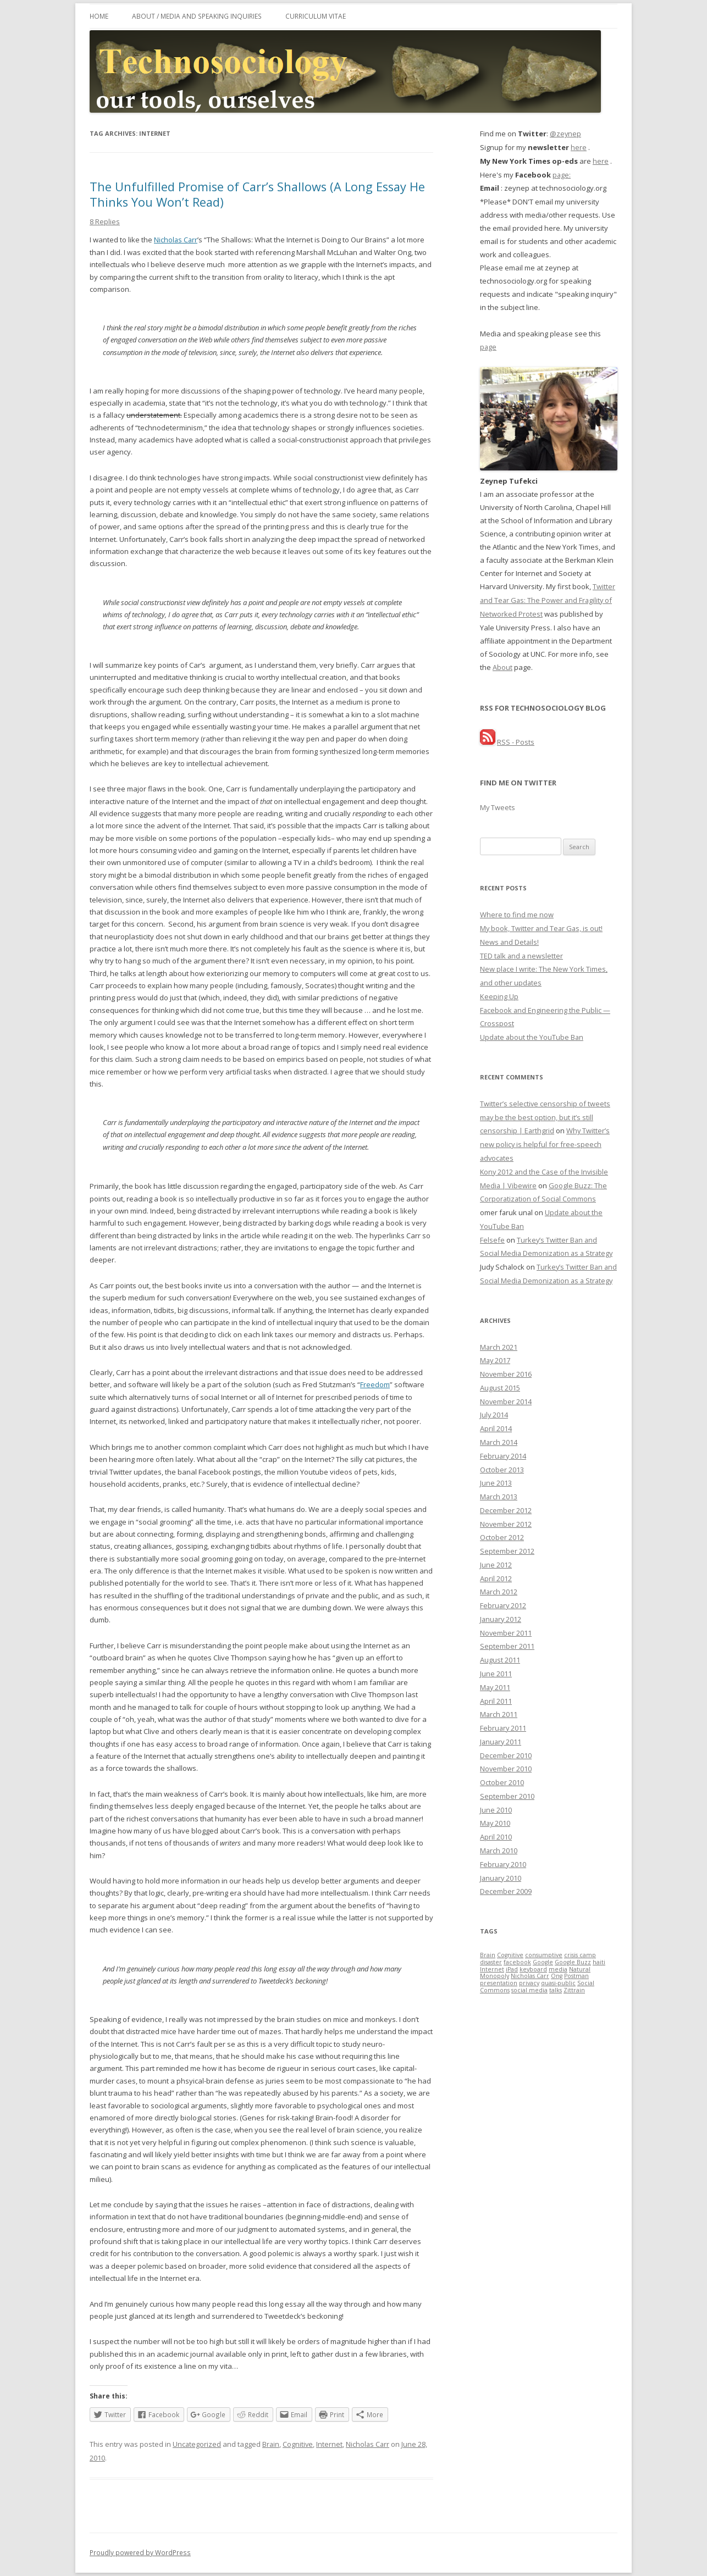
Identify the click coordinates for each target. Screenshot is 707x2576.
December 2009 (506, 1891)
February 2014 (503, 1456)
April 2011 (496, 1701)
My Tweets (497, 807)
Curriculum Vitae (315, 16)
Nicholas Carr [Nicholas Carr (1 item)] (530, 1976)
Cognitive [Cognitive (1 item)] (510, 1955)
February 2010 (503, 1864)
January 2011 (500, 1742)
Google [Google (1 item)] (543, 1962)
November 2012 (506, 1524)
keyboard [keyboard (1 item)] (533, 1969)
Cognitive (298, 2444)
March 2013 (498, 1497)
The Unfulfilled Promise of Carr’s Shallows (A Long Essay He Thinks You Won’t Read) (257, 194)
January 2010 (500, 1878)
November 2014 (506, 1401)
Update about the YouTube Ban (531, 1037)
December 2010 (506, 1755)
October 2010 (502, 1782)
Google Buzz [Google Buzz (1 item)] (573, 1962)
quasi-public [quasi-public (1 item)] (558, 1983)
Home (99, 16)
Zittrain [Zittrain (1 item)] (574, 1990)
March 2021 (498, 1347)
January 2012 (500, 1619)
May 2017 (495, 1360)
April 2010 (496, 1837)
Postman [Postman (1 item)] (576, 1976)
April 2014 (496, 1428)
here (579, 147)
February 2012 (503, 1605)
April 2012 (496, 1578)
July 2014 (494, 1415)
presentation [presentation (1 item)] (498, 1983)
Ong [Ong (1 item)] (556, 1976)
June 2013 (496, 1483)
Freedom (375, 1384)
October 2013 (502, 1470)
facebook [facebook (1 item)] (517, 1962)
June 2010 (496, 1810)
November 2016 (506, 1374)
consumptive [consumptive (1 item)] (543, 1955)
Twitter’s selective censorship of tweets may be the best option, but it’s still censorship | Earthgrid (545, 1117)
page (488, 347)
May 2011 (495, 1687)
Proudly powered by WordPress (140, 2552)
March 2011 (498, 1714)
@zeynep (565, 134)
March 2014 (498, 1442)
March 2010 (498, 1850)
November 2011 (506, 1633)
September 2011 (507, 1646)
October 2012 (502, 1537)
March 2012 (498, 1592)
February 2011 (503, 1728)
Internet (329, 2444)
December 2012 (506, 1510)
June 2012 (496, 1565)
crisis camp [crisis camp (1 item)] (580, 1955)
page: (562, 175)
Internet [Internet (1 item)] (492, 1969)
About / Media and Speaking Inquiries (197, 16)
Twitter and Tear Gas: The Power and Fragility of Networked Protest (547, 600)
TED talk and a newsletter (521, 956)
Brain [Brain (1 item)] (487, 1955)
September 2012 (507, 1551)
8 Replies (105, 221)
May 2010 (495, 1823)
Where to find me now (517, 914)
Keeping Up (499, 996)
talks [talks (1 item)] (555, 1990)
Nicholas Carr (175, 240)
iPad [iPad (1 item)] (512, 1969)
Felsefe (492, 1240)
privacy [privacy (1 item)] (529, 1983)
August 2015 (500, 1388)
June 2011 (496, 1673)
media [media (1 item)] (558, 1969)
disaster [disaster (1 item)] (491, 1962)
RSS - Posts (515, 742)
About (502, 667)
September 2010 (507, 1796)
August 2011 (500, 1660)
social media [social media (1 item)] (529, 1990)
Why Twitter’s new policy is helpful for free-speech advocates (545, 1144)
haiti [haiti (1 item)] (599, 1962)
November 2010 (506, 1769)
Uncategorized (197, 2444)
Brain (270, 2444)
